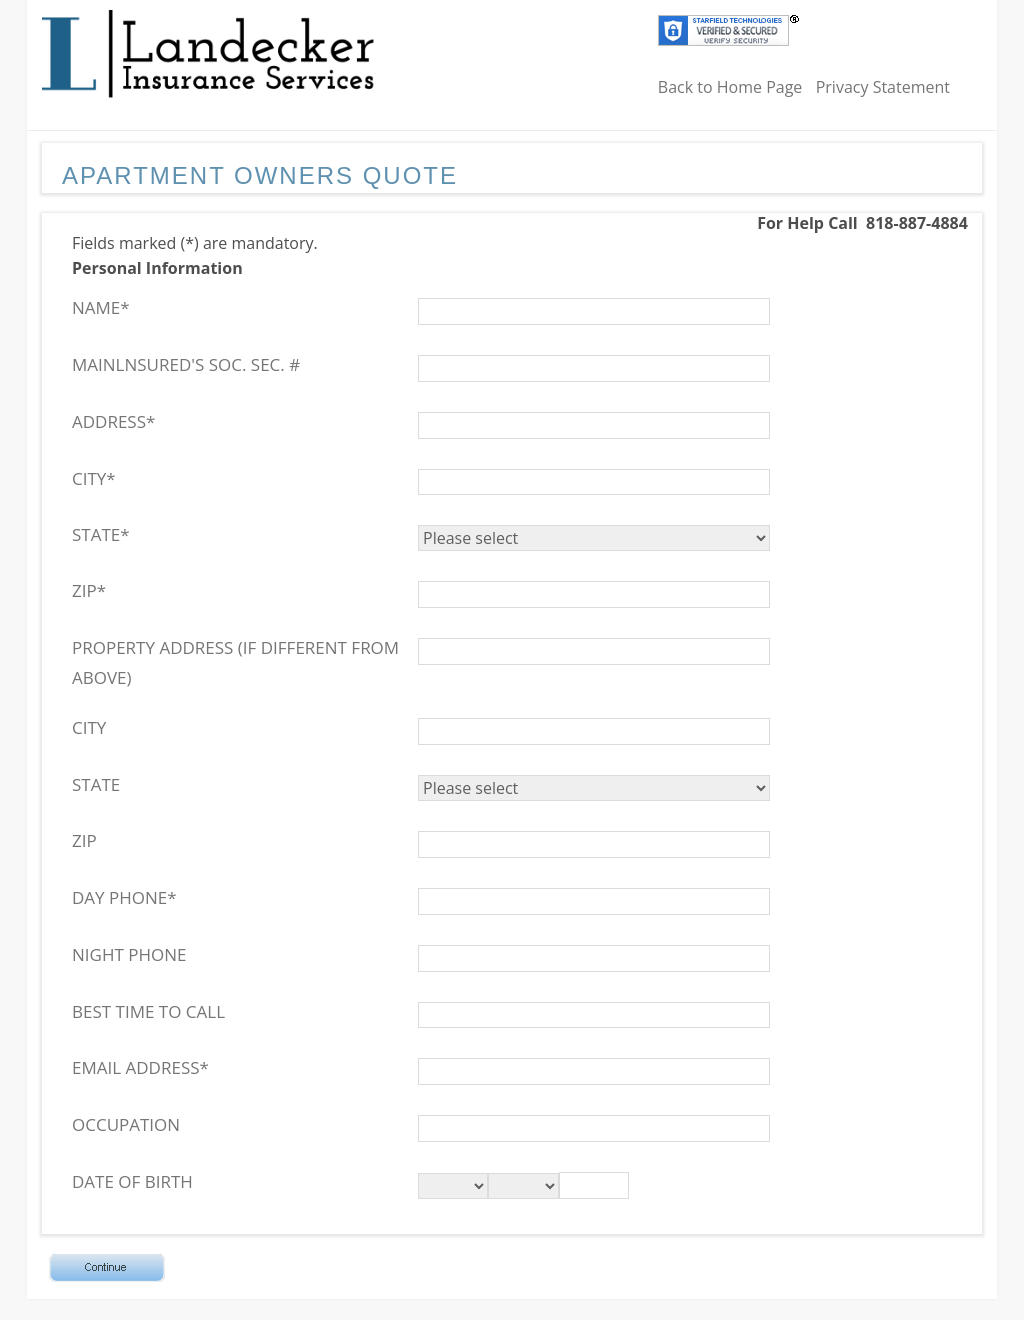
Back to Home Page (730, 87)
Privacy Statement (883, 87)
